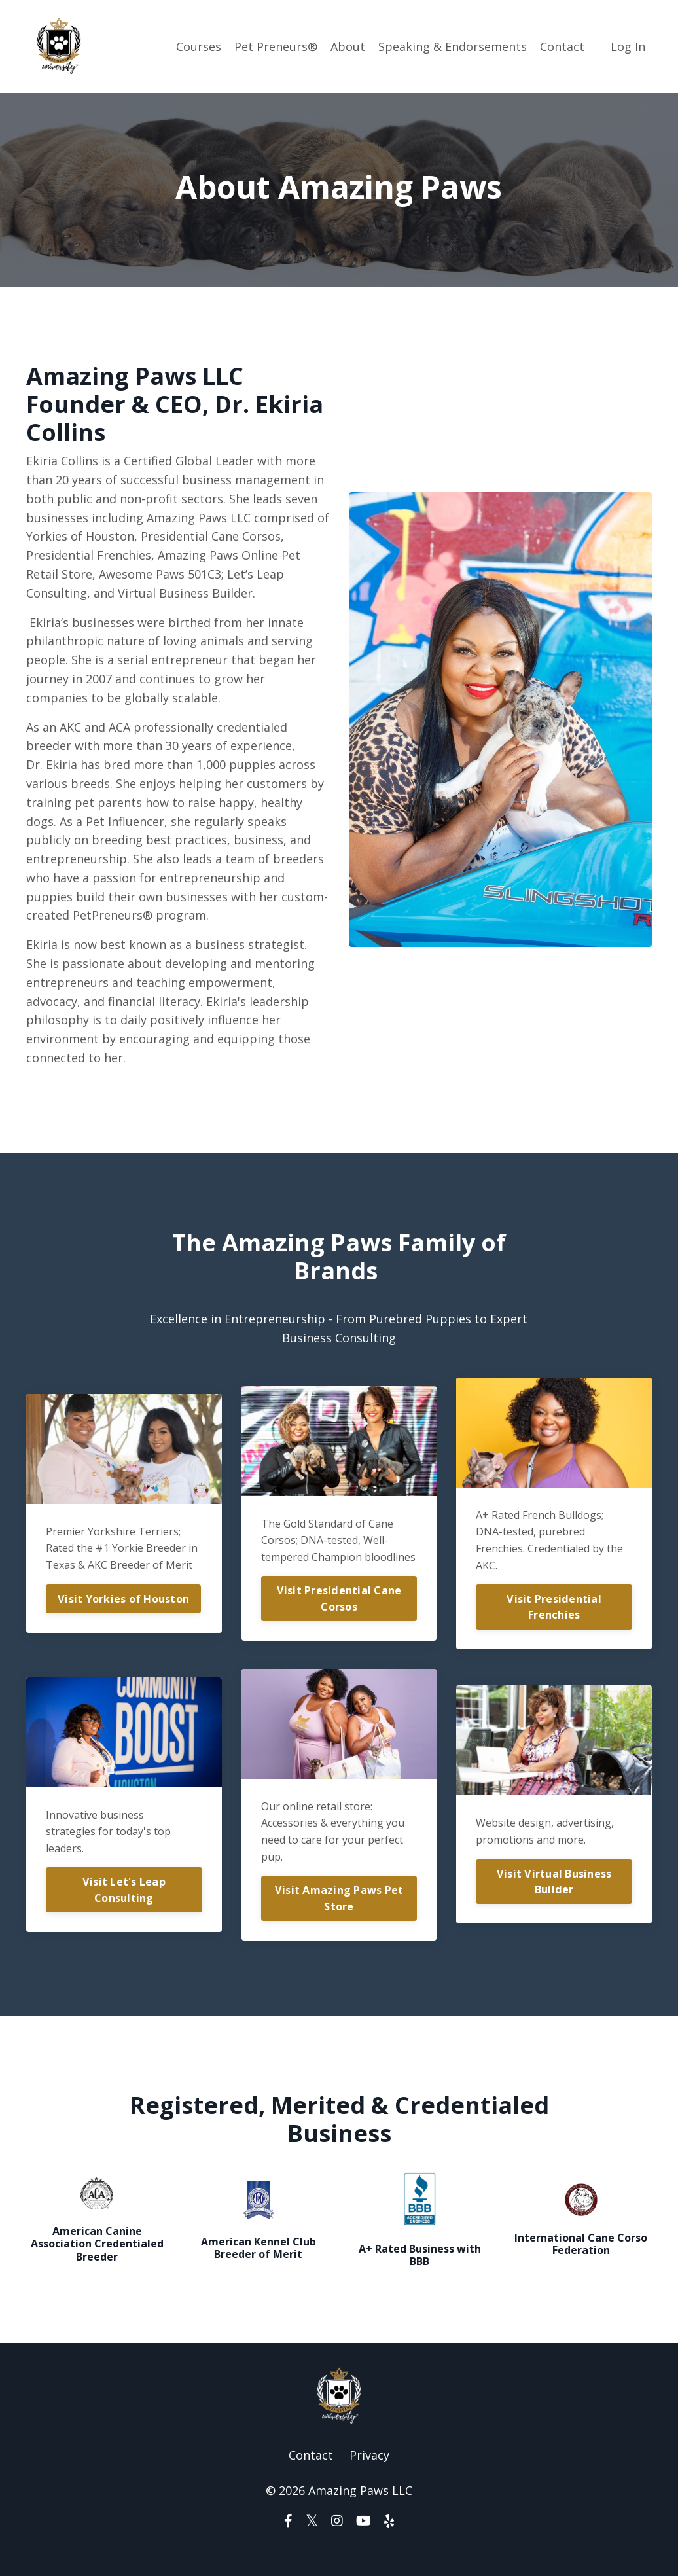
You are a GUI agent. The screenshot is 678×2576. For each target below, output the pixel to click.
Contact (562, 46)
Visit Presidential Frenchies (554, 1607)
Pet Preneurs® (275, 46)
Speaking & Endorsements (452, 46)
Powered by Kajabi (339, 2542)
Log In (628, 46)
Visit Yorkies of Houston (123, 1599)
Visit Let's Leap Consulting (124, 1889)
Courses (198, 46)
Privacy (369, 2455)
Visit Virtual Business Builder (554, 1882)
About (347, 46)
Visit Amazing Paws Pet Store (339, 1898)
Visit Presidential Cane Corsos (339, 1598)
